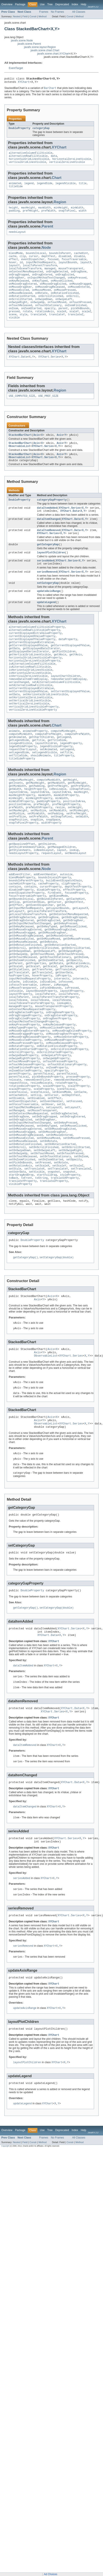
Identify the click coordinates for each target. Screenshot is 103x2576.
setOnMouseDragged (22, 1219)
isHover (45, 1051)
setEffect (55, 1180)
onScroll (72, 308)
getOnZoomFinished (22, 1023)
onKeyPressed (77, 287)
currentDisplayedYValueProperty (32, 666)
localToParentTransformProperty (55, 1065)
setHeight (75, 853)
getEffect (16, 960)
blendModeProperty (22, 928)
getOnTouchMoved (42, 1016)
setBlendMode (61, 1173)
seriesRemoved (47, 595)
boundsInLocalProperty (54, 928)
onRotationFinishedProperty (57, 1121)
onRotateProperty (21, 1121)
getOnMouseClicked (73, 984)
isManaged (61, 1051)
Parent (47, 232)
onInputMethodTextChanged (46, 287)
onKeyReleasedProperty (59, 1096)
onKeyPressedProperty (24, 1096)
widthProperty (51, 871)
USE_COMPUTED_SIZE (22, 412)
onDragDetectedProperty (26, 1082)
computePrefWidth (77, 772)
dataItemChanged (48, 540)
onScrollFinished (50, 308)
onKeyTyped (40, 291)
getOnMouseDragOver (52, 991)
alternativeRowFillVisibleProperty (34, 656)
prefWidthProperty (39, 853)
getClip (14, 956)
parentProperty (20, 1152)
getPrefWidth (80, 829)
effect (13, 266)
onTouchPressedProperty (60, 1138)
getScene (66, 1030)
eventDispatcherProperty (26, 946)
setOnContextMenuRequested (28, 1198)
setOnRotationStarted (59, 1233)
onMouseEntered (79, 298)
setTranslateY (58, 1261)
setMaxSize (38, 857)
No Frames (57, 11)
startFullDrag (47, 1268)
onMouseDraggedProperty (26, 1107)
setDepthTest (71, 1177)
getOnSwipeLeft (45, 1012)
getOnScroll (17, 1009)
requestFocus (18, 1163)
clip (23, 263)
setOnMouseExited (21, 1226)
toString (41, 1272)
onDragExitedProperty (24, 1089)
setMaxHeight (18, 857)
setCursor (51, 1177)
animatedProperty (35, 769)
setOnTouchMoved (42, 1244)
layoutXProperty (72, 1058)
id (21, 270)
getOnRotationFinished (25, 1005)
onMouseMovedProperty (59, 1114)
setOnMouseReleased (23, 1230)
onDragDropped (19, 284)
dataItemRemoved (48, 551)
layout (61, 900)
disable (79, 263)
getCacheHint (75, 953)
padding (14, 216)
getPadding (36, 829)
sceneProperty (44, 1170)
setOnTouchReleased (23, 1247)
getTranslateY (19, 1037)
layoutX (85, 270)
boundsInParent (60, 259)
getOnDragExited (48, 977)
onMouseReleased (20, 305)
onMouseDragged (80, 294)
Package (20, 4)
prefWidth (48, 216)
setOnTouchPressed (70, 1244)
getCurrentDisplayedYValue (70, 673)
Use (42, 4)
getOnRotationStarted (59, 1005)
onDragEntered (42, 284)
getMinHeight (77, 825)
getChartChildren (41, 776)
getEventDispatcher (40, 960)
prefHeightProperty (66, 850)
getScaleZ (50, 1030)
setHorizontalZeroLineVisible (30, 733)
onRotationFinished (65, 305)
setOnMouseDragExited (59, 1215)
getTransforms (42, 1033)
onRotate (41, 305)
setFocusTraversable (23, 1187)
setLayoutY (72, 1191)
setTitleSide (18, 797)
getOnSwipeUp (18, 1016)
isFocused (65, 1047)
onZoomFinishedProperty (26, 1145)
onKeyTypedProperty (23, 1100)
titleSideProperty (22, 800)
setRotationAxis (20, 1258)
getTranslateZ (42, 1037)
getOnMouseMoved (48, 998)
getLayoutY (16, 967)
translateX (38, 329)
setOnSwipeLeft (45, 1240)
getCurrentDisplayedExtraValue (31, 670)
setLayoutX (54, 1191)
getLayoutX (80, 963)
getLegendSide (19, 779)
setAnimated (48, 790)
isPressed (72, 1054)
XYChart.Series (49, 372)
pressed (14, 326)
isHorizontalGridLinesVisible (30, 701)
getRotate (56, 1026)
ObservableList (19, 464)
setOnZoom (81, 1247)
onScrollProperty (21, 1128)
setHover (47, 1187)
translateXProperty (65, 1272)
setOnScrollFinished (43, 1237)
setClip (36, 1177)
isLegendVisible (20, 783)
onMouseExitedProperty (25, 1114)
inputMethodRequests (40, 270)
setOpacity (74, 1251)
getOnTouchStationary (55, 1019)
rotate (27, 326)
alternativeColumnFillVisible (30, 155)
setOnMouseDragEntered (25, 1215)
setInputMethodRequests (26, 1191)
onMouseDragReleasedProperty (30, 1110)
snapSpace (53, 867)
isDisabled (47, 1047)
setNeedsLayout (76, 903)
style (24, 329)
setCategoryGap (48, 607)
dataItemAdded (47, 527)
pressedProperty (78, 1156)
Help (83, 4)
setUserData (17, 1265)
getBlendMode (58, 949)
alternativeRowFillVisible (28, 159)
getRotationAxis (78, 1026)
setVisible (36, 1265)
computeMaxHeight (21, 822)
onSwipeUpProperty (56, 1135)
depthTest (48, 263)
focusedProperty (76, 946)
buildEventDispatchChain (64, 932)
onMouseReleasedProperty (64, 1117)
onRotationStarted (22, 308)
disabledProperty (21, 942)
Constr (33, 16)
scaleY (74, 326)
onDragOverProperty (57, 1089)
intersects (61, 1044)
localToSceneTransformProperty (31, 1072)
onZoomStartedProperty (25, 1149)
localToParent (45, 1061)
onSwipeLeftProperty (56, 1131)
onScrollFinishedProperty (69, 1124)
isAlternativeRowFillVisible (30, 698)
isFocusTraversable (23, 1051)
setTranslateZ (81, 1261)
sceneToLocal (66, 1170)
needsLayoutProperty (23, 903)
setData (14, 729)
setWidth (82, 864)
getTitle (38, 779)
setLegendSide (19, 793)
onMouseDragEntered (23, 294)
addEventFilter (20, 925)
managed (49, 277)
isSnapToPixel (79, 832)
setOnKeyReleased (21, 1212)
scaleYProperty (79, 1166)
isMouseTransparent (23, 1054)
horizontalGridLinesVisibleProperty (35, 687)
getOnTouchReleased (23, 1019)
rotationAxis (44, 326)
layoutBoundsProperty (41, 1058)
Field (25, 16)
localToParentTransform (40, 273)
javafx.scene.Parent (29, 43)
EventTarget (16, 68)
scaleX (61, 326)
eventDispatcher (33, 266)
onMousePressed (65, 301)
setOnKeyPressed (65, 1208)
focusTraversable (74, 266)
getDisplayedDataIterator (41, 677)
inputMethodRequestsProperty (30, 1044)
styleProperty (70, 1268)
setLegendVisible (44, 793)
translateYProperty (23, 1275)
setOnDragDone (19, 1201)
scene (13, 329)
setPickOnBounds (20, 1254)
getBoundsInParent (50, 953)
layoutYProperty (20, 1061)
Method (42, 16)
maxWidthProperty (66, 839)
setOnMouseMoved (48, 1226)
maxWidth (44, 212)
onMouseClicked (62, 291)
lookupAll (64, 1072)
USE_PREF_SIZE (48, 412)
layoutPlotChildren (51, 575)
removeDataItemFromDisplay (28, 712)
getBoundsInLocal (21, 953)
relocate (15, 1159)
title (83, 187)
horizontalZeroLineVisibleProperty (34, 691)
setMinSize (16, 860)
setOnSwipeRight (70, 1240)
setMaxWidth (57, 857)
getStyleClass (19, 1033)
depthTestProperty (78, 939)
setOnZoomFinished (22, 1251)
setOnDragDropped (44, 1201)
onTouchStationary (48, 319)
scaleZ (86, 326)
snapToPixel (66, 216)
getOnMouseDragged (22, 991)
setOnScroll (17, 1237)
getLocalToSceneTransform (27, 970)
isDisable (30, 1047)
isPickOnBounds (51, 1054)
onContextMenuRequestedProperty (32, 1079)
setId (61, 1187)
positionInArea (74, 846)
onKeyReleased (19, 291)
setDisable (16, 1180)
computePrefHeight (48, 772)
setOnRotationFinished (25, 1233)
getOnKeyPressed (65, 981)
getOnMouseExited (21, 998)
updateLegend (46, 627)
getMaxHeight (35, 825)
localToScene (18, 1068)
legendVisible (65, 187)
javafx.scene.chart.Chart (45, 50)
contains (15, 939)
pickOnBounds (80, 322)
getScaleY (33, 1030)
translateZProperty (54, 1275)
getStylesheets (20, 900)
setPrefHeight (76, 860)
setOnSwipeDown (20, 1240)
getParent (16, 1026)
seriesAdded (45, 583)
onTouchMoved (57, 315)
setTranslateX (34, 1261)
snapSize (37, 867)
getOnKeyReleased (21, 984)
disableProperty (48, 942)
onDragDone (78, 280)
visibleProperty (20, 1279)
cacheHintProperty (22, 935)
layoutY (14, 273)
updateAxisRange (48, 616)
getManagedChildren (62, 896)
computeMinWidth (20, 772)
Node (46, 253)
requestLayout (51, 903)
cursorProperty (51, 939)
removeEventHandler (68, 1159)
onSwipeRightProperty (24, 1135)
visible (14, 333)
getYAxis (75, 684)
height (13, 212)
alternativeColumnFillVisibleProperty (37, 652)
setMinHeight (78, 857)
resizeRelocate (41, 1163)
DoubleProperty (19, 130)
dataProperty (67, 666)
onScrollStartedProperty (54, 1128)
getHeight (70, 822)
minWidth (77, 212)
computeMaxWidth (48, 822)
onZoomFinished (76, 319)
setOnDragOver (45, 1205)
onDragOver (16, 287)
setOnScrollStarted (76, 1237)
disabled (64, 263)
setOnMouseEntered (59, 1222)
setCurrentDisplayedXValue (28, 726)
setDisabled (35, 1180)
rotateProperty (66, 1163)
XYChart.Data (18, 372)
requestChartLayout (23, 790)
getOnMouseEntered (59, 995)
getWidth (15, 832)
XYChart (24, 83)
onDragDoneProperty (60, 1082)
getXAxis (60, 684)
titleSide (16, 191)
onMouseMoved (41, 301)
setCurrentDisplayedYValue (70, 726)
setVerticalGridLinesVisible (30, 736)
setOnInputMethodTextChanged (30, 1208)
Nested (17, 16)
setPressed (43, 1254)
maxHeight (28, 212)
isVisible (16, 1058)
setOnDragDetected (64, 1198)
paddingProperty (48, 846)
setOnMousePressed (76, 1226)
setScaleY (59, 1258)
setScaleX (42, 1258)
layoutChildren (46, 783)
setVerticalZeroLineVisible (29, 740)
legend (29, 187)
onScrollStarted (20, 312)
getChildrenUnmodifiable (26, 896)
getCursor (55, 956)
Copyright (5, 2266)
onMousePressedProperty (26, 1117)
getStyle (82, 1030)
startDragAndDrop (21, 1268)
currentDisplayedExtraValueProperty (35, 659)
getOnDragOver (73, 977)
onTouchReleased (20, 319)
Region (60, 207)
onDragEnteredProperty (60, 1086)
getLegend (64, 776)
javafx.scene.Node (22, 40)
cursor (33, 263)
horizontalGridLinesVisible (29, 162)
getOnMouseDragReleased (26, 995)
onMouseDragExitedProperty (71, 1103)
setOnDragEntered (72, 1201)
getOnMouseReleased (23, 1002)
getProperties (36, 1026)
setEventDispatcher (23, 1184)
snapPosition (18, 867)
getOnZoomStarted (50, 1023)
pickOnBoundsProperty (47, 1156)
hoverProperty (42, 1040)
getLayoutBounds (58, 963)
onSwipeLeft (63, 312)
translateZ (75, 329)
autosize (66, 925)
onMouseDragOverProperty (64, 1107)
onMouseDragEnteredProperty (29, 1103)
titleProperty (64, 797)
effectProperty (74, 942)
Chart (56, 181)
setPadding (55, 860)
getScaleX (16, 1030)
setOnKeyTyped (47, 1212)
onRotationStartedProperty (28, 1124)
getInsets (16, 825)
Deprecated (62, 4)
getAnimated (17, 776)
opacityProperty (56, 1149)
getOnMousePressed (76, 998)
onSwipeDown (43, 312)
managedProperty (20, 1075)
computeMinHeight (63, 769)
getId (61, 960)
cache (13, 263)
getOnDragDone (48, 974)
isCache (14, 1047)
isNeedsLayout (44, 900)
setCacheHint (18, 1177)
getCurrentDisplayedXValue (28, 673)
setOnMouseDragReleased (26, 1222)
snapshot (54, 1265)
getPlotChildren (64, 680)
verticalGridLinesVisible (27, 166)
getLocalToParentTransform (46, 967)
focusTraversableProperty (27, 949)
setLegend (67, 790)
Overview (6, 4)
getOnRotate (48, 1002)
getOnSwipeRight (70, 1012)
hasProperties (19, 1040)
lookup (74, 900)
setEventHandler (51, 1184)
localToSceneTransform (25, 277)
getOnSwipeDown (20, 1012)
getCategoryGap (48, 566)
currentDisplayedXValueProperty (32, 663)
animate (14, 769)
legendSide (44, 187)
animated (15, 187)
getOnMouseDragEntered (25, 988)
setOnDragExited (20, 1205)
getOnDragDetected (22, 974)
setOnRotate (48, 1230)
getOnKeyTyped (47, 984)
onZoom (13, 322)
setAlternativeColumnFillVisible (56, 715)
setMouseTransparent (42, 1194)
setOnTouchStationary (55, 1247)
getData (14, 677)
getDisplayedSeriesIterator (29, 680)
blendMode (16, 259)
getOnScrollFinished (43, 1009)
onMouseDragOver (20, 298)
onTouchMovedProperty (24, 1138)
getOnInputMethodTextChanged (30, 981)
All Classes (78, 11)
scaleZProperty (20, 1170)
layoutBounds (67, 270)
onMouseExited (19, 301)
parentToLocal (44, 1152)
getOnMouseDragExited (59, 988)
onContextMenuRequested (26, 280)
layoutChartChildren (65, 708)
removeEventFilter (37, 1159)
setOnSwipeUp (18, 1244)
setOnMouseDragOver (52, 1219)
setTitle (66, 793)
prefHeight (30, 216)
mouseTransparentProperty (54, 1075)
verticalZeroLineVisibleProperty (33, 747)
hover (13, 270)
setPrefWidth (38, 864)
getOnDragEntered (21, 977)
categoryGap (41, 130)
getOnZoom (81, 1019)
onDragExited (64, 284)
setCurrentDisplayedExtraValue (31, 722)
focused (53, 266)
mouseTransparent (70, 277)
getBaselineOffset (22, 893)
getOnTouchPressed (70, 1016)
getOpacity (74, 1023)
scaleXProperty (54, 1166)
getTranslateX (65, 1033)
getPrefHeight (58, 829)
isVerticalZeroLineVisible (28, 708)
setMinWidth (35, 860)
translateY (57, 329)
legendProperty (71, 783)
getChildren (46, 893)
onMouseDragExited (53, 294)
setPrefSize (17, 864)
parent (63, 322)
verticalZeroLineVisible (67, 166)
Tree (50, 4)
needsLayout (17, 238)
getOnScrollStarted (76, 1009)
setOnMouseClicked (73, 1212)
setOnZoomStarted (50, 1251)
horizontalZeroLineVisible (71, 162)
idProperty (63, 1040)
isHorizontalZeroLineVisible (30, 705)
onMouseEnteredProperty (71, 1110)
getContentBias (34, 956)
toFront (26, 1272)
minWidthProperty (21, 846)
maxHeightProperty (22, 839)
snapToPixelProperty (23, 871)
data (54, 159)
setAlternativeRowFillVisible (30, 719)
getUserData (63, 1037)
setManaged (16, 1194)
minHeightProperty (39, 843)
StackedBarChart (20, 451)
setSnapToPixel (62, 864)
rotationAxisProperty (24, 1166)
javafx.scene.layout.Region (40, 47)
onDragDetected (57, 280)
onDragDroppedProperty (25, 1086)
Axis (36, 451)
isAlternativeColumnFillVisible (32, 694)
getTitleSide (57, 779)
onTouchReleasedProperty (26, 1142)
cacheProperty (48, 935)
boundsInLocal (36, 259)
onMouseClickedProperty (57, 1100)
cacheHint (81, 259)
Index (75, 4)
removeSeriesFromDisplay (68, 712)
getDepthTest (74, 956)
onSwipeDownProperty (23, 1131)
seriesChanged (19, 715)
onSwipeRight (18, 315)
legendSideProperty (23, 786)
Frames (43, 11)
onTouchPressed (80, 315)
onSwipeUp (38, 315)
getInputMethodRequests (26, 963)
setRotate (61, 1254)
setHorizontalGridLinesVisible (45, 729)
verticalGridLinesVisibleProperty (33, 743)
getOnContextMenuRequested (68, 970)
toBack (13, 1272)
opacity (49, 322)
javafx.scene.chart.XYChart (53, 53)
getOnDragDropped (74, 974)
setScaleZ (76, 1258)
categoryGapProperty (51, 519)
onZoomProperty (57, 1145)
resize (60, 853)
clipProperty (71, 935)
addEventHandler (45, 925)
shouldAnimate (41, 797)
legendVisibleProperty (56, 786)
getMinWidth (17, 829)
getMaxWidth (56, 825)
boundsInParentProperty (26, 932)
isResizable (57, 832)
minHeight (61, 212)
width (83, 216)
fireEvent (55, 946)
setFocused (74, 1184)
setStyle (15, 1261)
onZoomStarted (31, 322)
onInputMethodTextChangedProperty (33, 1093)
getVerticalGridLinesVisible (30, 684)
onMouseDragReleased (50, 298)
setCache (80, 1173)
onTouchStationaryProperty (67, 1142)
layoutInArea (18, 836)
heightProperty (35, 832)
